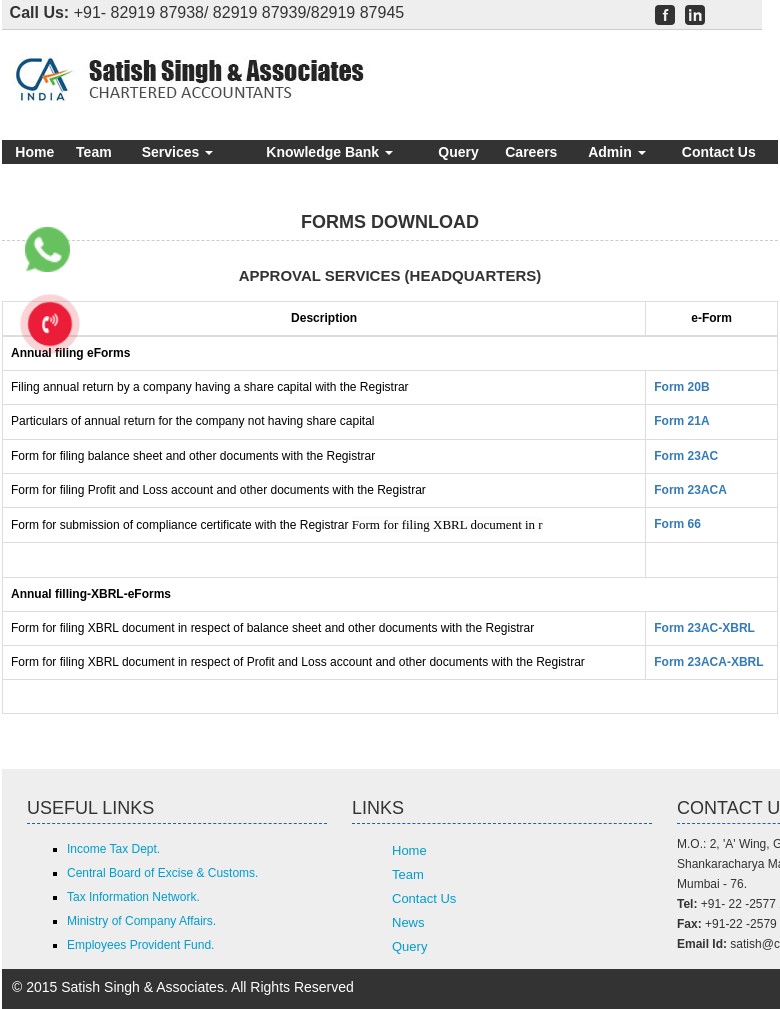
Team (94, 152)
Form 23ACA (690, 490)
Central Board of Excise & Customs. (162, 873)
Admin (616, 152)
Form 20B (681, 387)
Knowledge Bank (329, 152)
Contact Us (719, 152)
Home (34, 152)
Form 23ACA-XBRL (708, 662)
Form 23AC (686, 456)
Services (178, 152)
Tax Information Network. (133, 897)
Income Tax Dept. (113, 849)
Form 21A (681, 421)
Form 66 (677, 524)
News (408, 922)
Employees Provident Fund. (140, 945)
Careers (531, 152)
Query (458, 152)
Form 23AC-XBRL (704, 628)
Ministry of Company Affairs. (141, 921)
